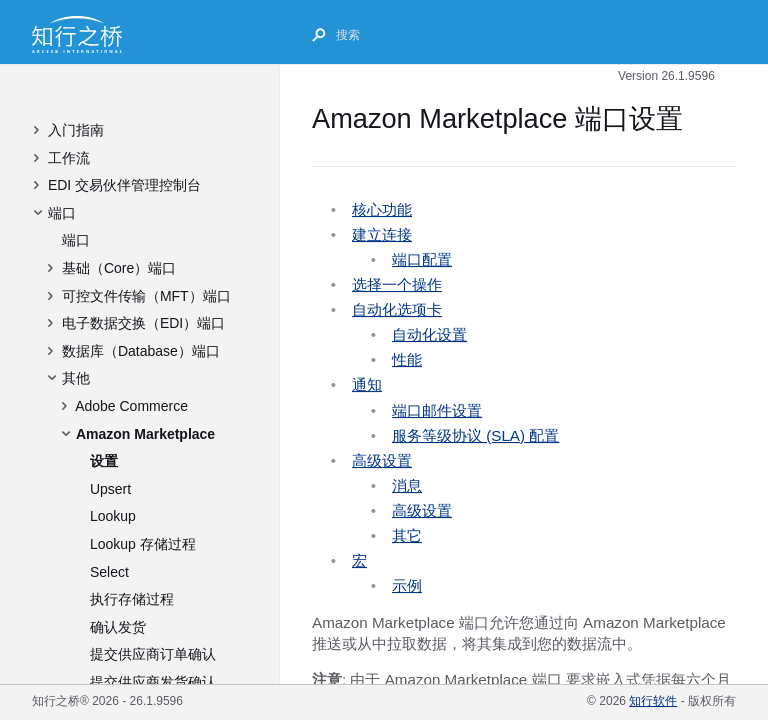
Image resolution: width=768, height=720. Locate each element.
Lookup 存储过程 (143, 544)
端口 (62, 213)
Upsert (110, 489)
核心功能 (382, 209)
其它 (407, 535)
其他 (76, 378)
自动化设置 (429, 334)
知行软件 (653, 701)
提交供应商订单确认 (153, 654)
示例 (407, 585)
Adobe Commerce (131, 406)
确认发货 (118, 627)
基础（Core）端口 (119, 268)
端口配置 (422, 259)
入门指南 (76, 130)
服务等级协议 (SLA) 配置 (475, 435)
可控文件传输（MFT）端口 (146, 296)
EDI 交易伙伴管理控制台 (124, 185)
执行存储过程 (132, 599)
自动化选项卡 (397, 309)
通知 (367, 384)
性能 (407, 359)
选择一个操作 (397, 284)
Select (109, 572)
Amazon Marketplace (145, 434)
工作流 (69, 158)
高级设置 (382, 460)
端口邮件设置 (437, 410)
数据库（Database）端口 (141, 351)
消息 (407, 485)
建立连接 (382, 234)
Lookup (113, 516)
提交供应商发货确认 (153, 682)
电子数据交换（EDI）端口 (143, 323)
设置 (104, 461)
